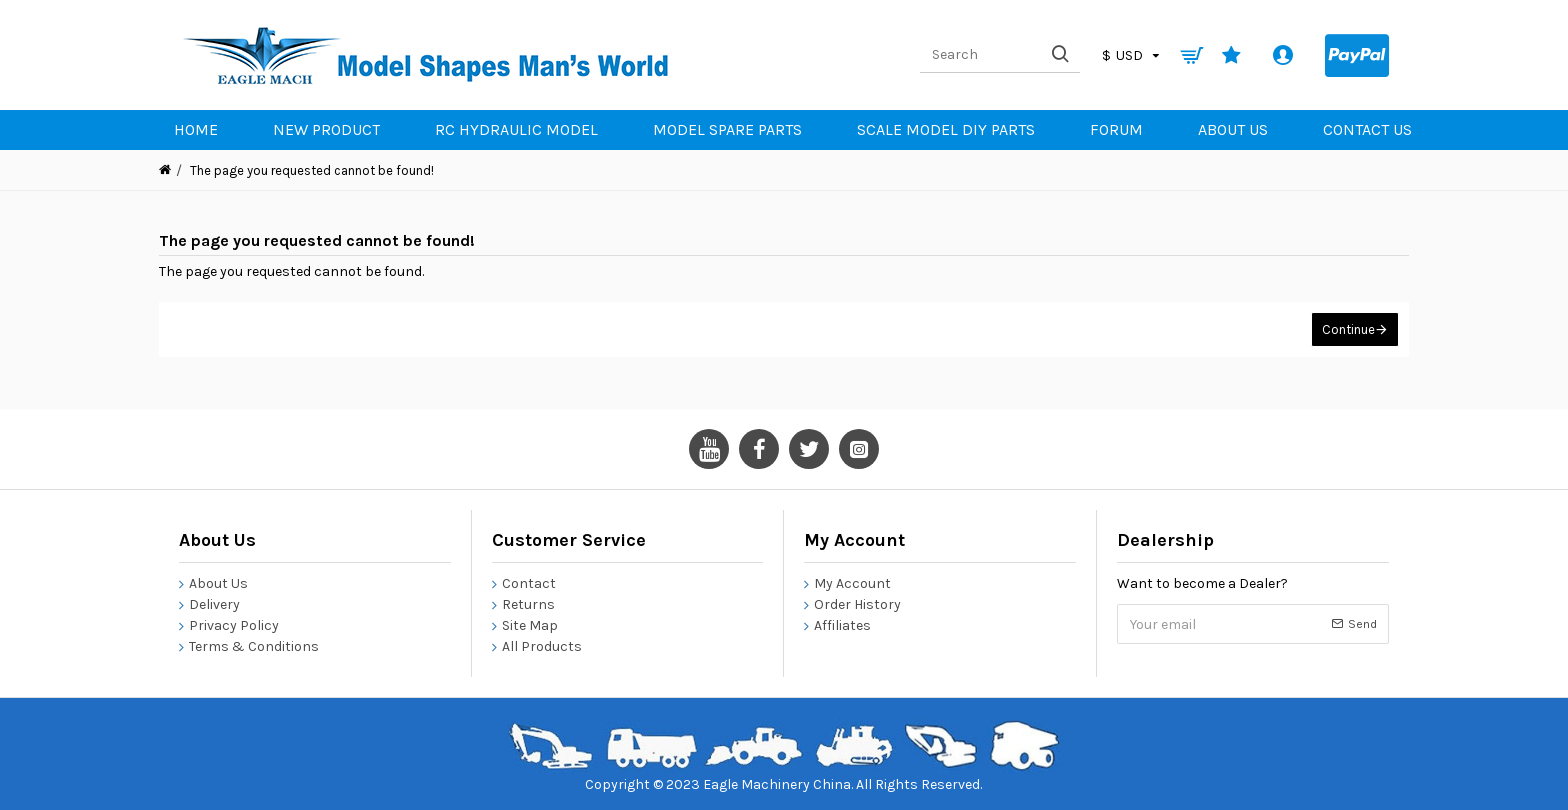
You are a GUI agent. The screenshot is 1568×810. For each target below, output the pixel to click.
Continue (1348, 329)
